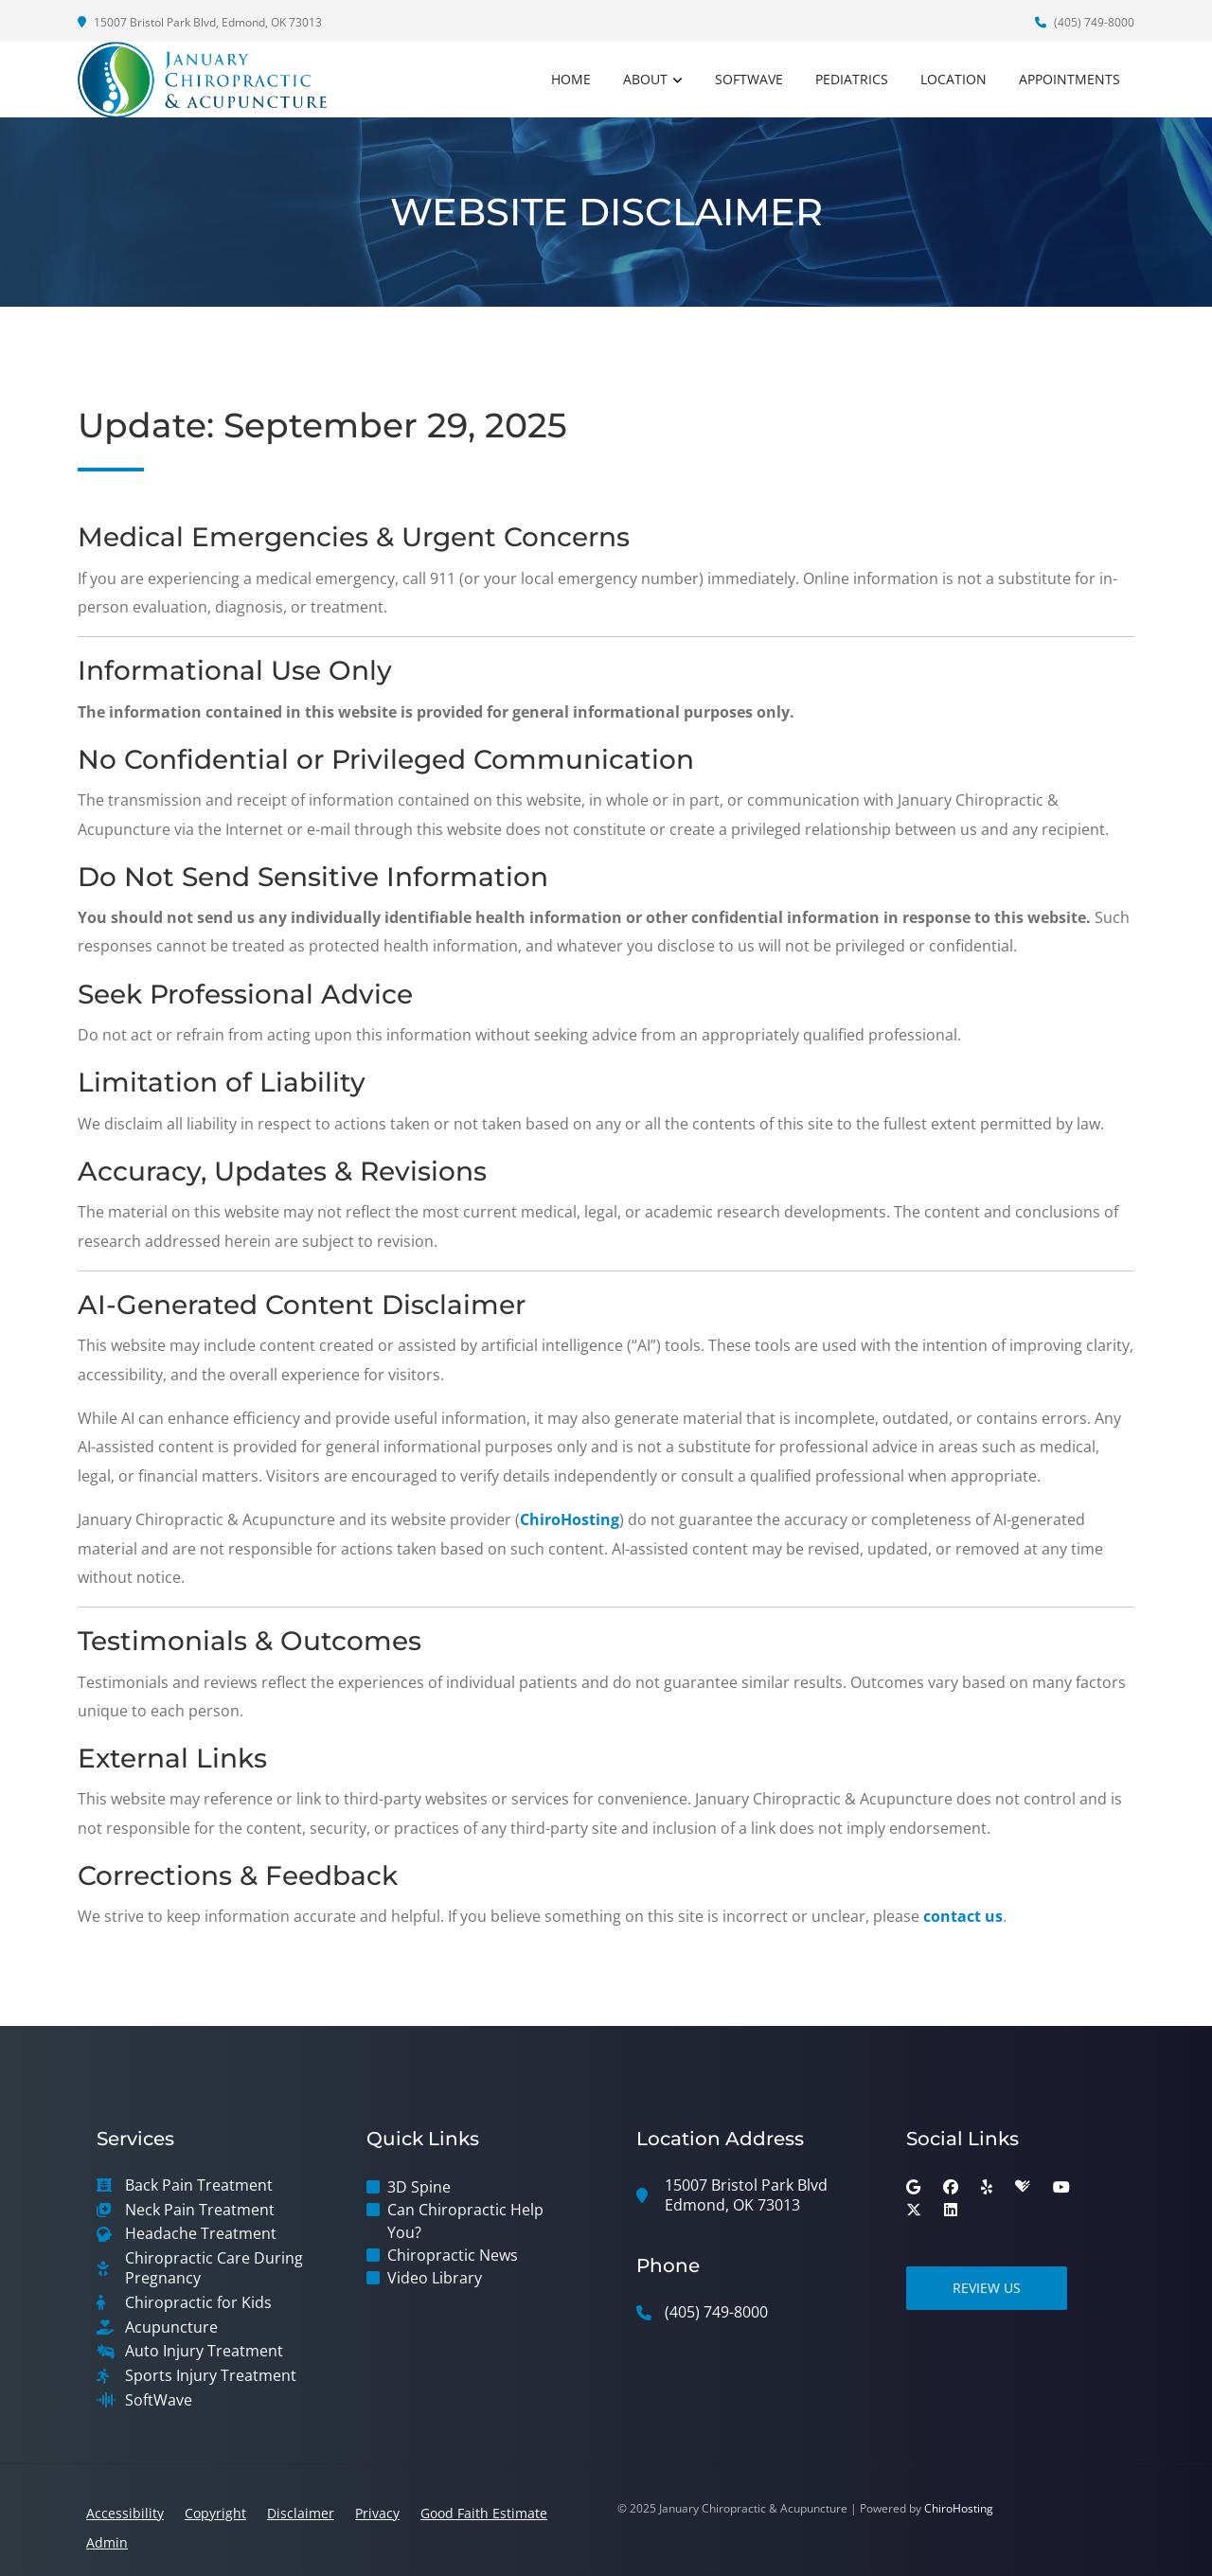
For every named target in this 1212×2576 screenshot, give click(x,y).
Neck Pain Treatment (200, 2210)
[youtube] (1061, 2187)
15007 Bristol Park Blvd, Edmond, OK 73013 (200, 22)
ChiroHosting (569, 1519)
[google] (913, 2187)
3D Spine (419, 2186)
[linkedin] (950, 2209)
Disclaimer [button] (300, 2513)
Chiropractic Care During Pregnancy (214, 2268)
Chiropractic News (452, 2255)
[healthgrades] (1022, 2187)
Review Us (987, 2288)
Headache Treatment (200, 2234)
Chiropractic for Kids (198, 2303)
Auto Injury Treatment (204, 2351)
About (645, 79)
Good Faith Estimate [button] (483, 2513)
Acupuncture (171, 2327)
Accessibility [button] (125, 2513)
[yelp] (986, 2187)
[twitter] (913, 2209)
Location (953, 79)
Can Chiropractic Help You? (465, 2221)
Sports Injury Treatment (210, 2376)
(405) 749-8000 (1084, 22)
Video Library (434, 2277)
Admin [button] (107, 2542)
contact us (963, 1916)
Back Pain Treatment (199, 2185)
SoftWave (749, 79)
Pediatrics (851, 79)
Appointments (1069, 79)
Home (571, 79)
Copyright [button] (215, 2513)
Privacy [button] (377, 2513)
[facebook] (950, 2187)
